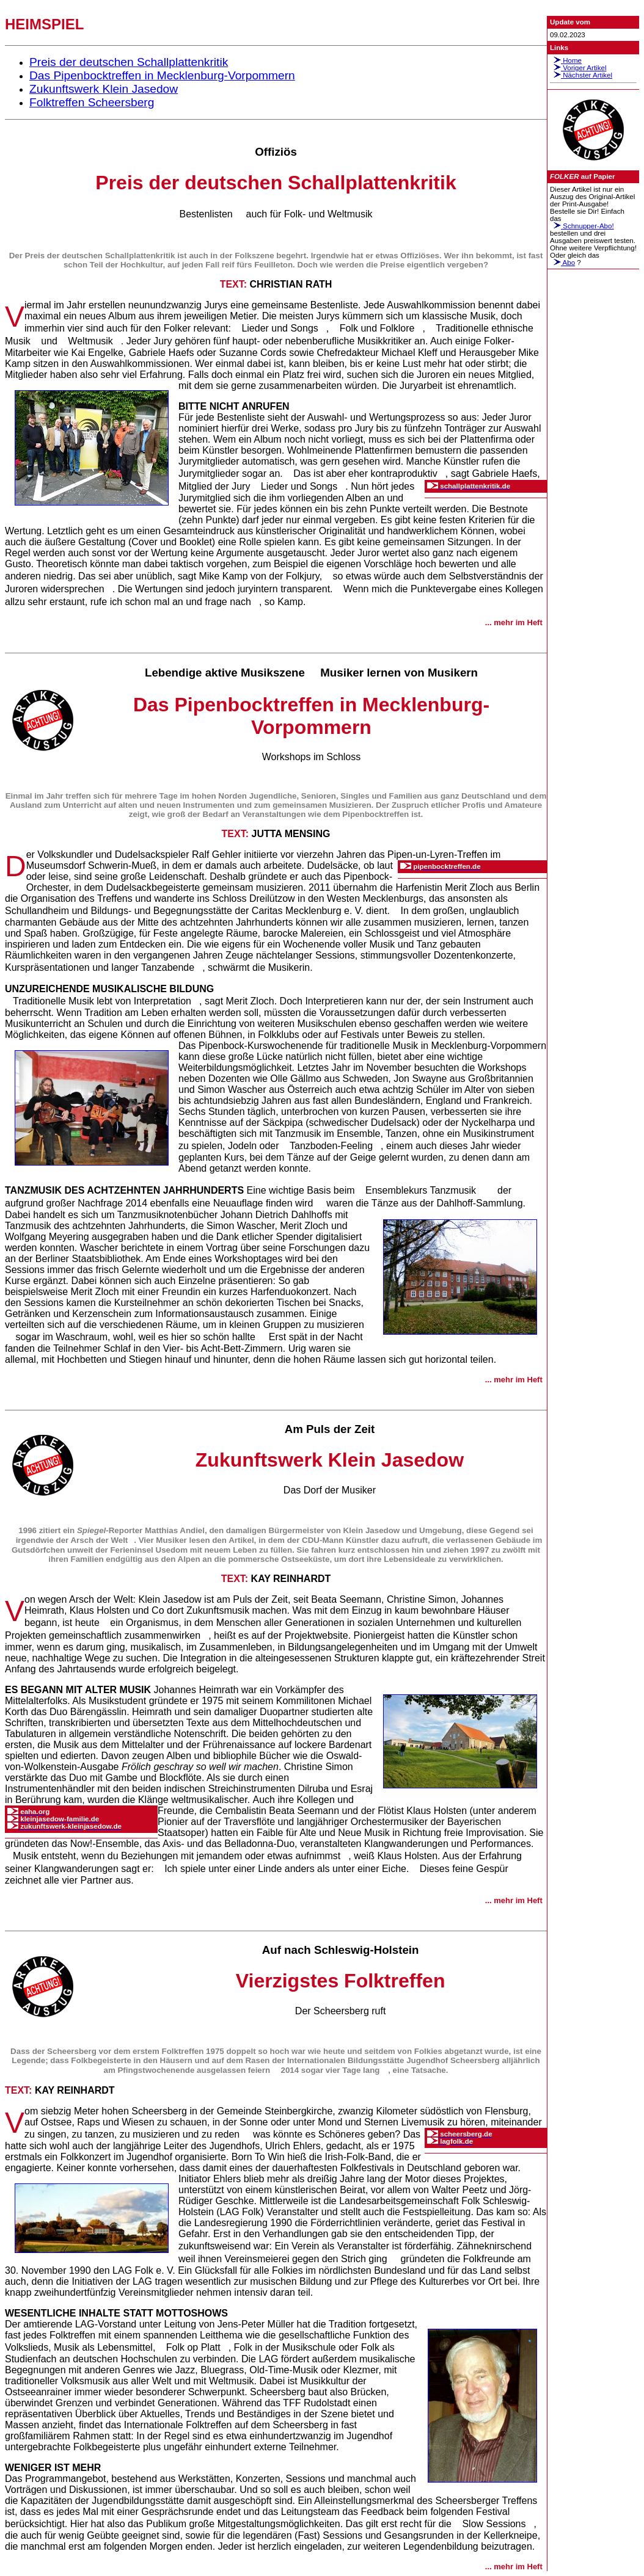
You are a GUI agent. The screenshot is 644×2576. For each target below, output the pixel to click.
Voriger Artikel (578, 67)
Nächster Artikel (581, 75)
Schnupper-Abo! (582, 226)
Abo (562, 262)
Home (566, 60)
